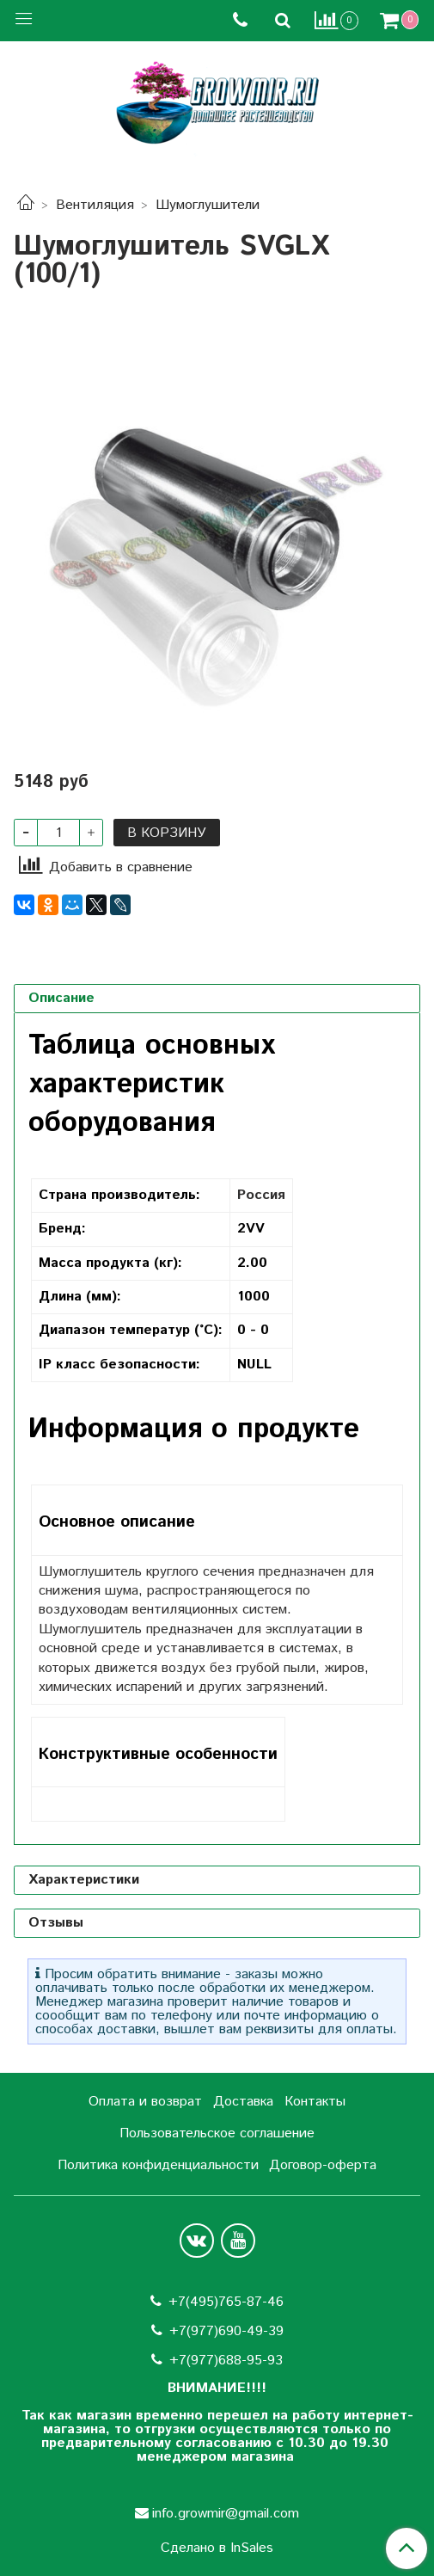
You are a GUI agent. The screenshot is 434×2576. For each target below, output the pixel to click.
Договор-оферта (322, 2165)
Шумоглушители (208, 205)
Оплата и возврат (145, 2102)
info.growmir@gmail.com (225, 2514)
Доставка (243, 2102)
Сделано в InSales (217, 2548)
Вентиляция (95, 205)
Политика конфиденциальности (158, 2165)
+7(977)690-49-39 (226, 2331)
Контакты (314, 2102)
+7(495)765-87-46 (226, 2302)
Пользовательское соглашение (217, 2133)
